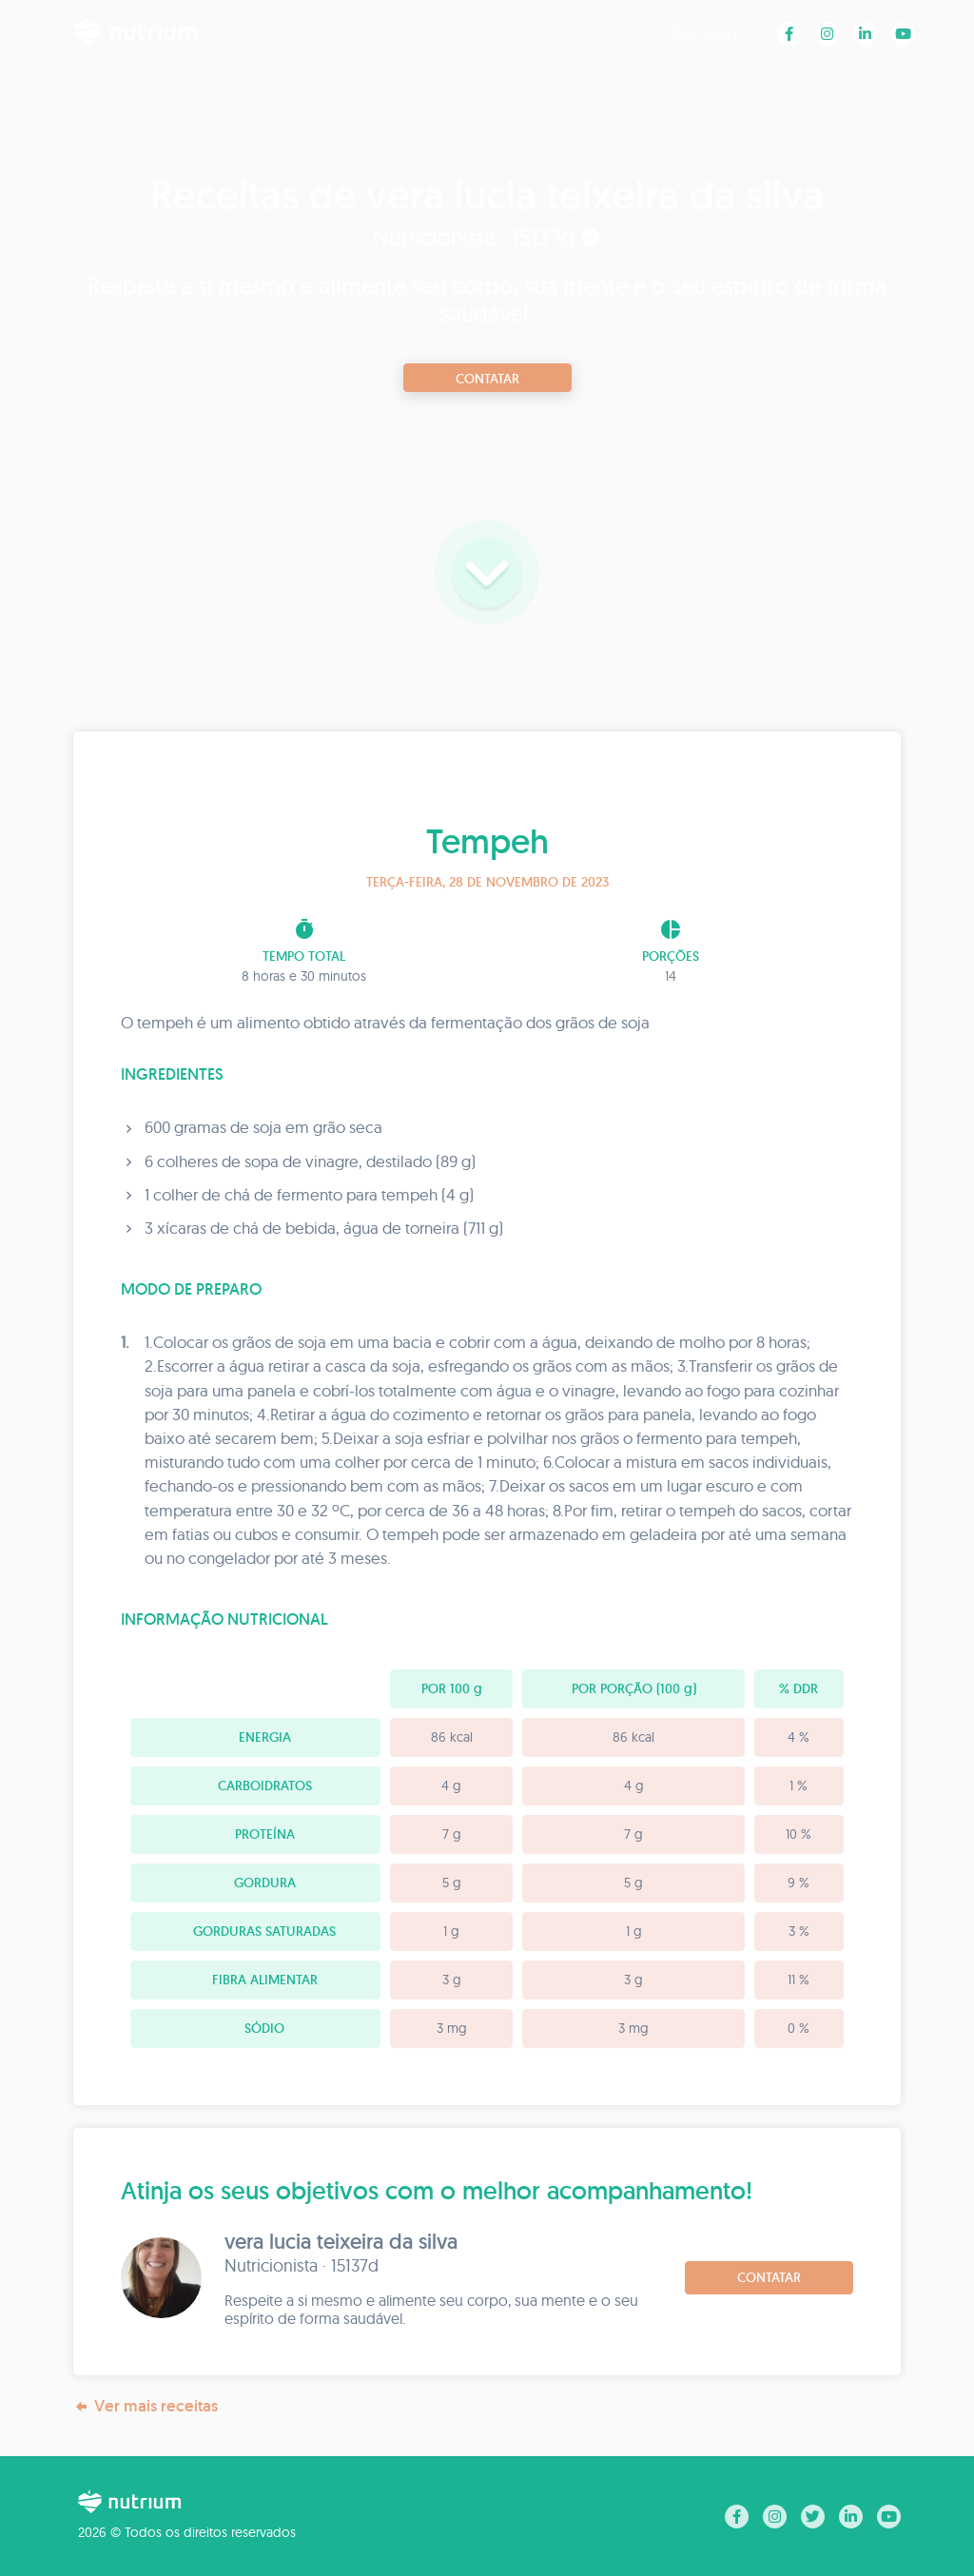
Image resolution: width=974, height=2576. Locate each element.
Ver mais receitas (145, 2406)
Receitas (705, 33)
